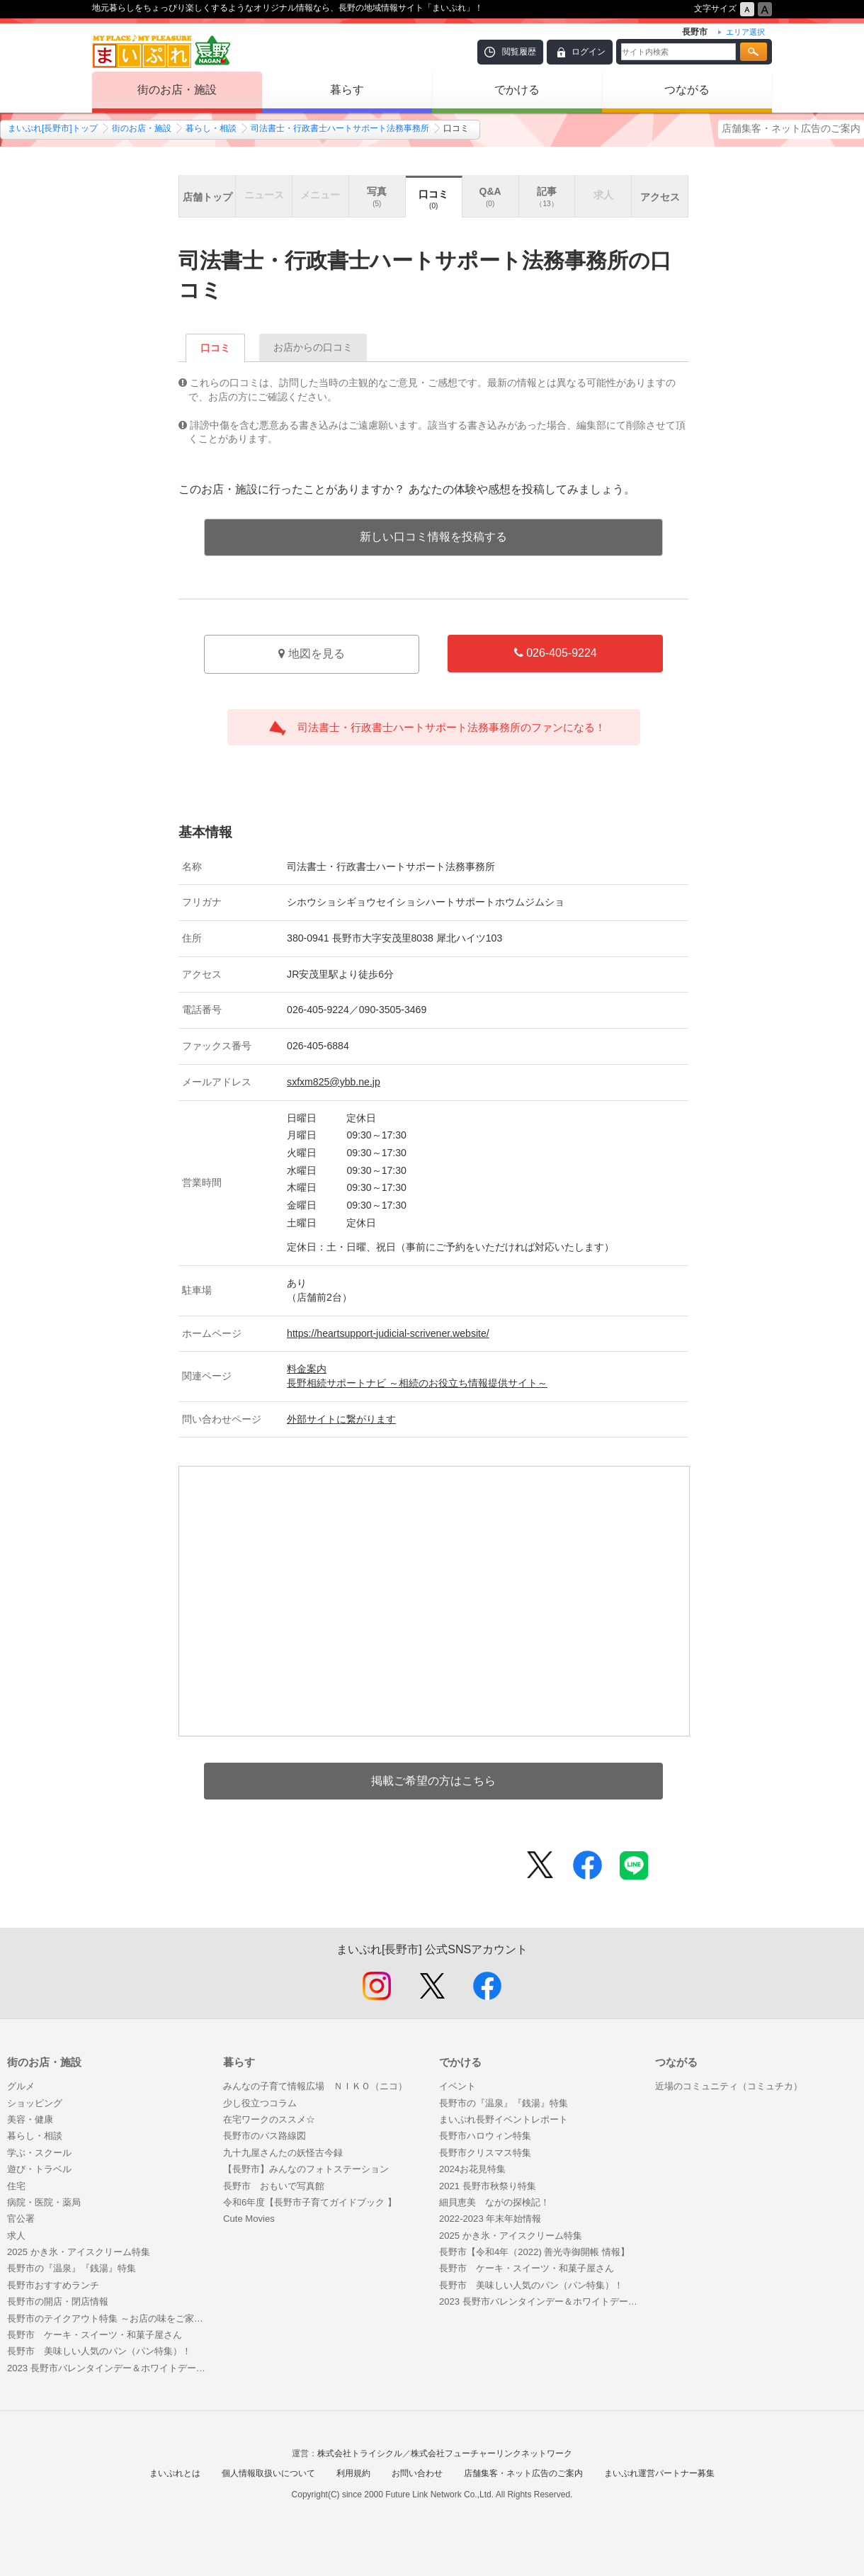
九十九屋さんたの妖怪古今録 (283, 2152)
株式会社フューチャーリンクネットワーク (491, 2453)
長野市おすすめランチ (53, 2285)
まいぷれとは (174, 2473)
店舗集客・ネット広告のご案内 (791, 128)
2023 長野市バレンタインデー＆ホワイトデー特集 (108, 2368)
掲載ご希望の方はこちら (433, 1781)
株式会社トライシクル (359, 2453)
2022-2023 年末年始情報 (490, 2218)
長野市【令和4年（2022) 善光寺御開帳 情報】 (534, 2252)
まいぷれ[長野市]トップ (53, 128)
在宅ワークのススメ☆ (269, 2119)
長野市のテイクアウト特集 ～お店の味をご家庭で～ (108, 2318)
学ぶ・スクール (39, 2152)
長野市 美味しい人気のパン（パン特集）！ (99, 2351)
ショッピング (34, 2103)
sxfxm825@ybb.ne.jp (333, 1082)
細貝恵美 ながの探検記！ (494, 2202)
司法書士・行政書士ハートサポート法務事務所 (340, 128)
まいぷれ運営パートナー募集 (659, 2473)
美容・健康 (30, 2119)
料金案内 (306, 1368)
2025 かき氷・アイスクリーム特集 (78, 2252)
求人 (16, 2235)
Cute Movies (249, 2218)
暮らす (347, 90)
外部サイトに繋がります (341, 1419)
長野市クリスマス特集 (485, 2152)
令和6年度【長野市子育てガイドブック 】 (310, 2202)
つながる (687, 90)
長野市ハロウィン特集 (485, 2135)
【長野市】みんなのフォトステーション (306, 2169)
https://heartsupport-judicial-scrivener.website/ (388, 1333)
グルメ (21, 2086)
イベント (457, 2086)
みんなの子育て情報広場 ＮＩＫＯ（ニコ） (315, 2086)
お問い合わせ (417, 2473)
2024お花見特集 (472, 2169)
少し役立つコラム (260, 2103)
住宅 (16, 2186)
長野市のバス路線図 (264, 2135)
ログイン (589, 52)
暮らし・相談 (211, 128)
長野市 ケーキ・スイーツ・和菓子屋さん (94, 2334)
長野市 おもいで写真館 (273, 2186)
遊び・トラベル (39, 2169)
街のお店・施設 (177, 90)
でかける (517, 90)
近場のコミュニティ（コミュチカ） (728, 2086)
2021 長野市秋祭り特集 (487, 2186)
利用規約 (353, 2473)
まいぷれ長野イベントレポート (503, 2119)
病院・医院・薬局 (44, 2202)
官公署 (21, 2218)
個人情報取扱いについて (268, 2473)
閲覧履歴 (519, 52)
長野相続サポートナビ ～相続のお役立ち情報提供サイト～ (417, 1383)
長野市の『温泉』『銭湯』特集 (71, 2268)
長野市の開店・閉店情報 (57, 2301)
